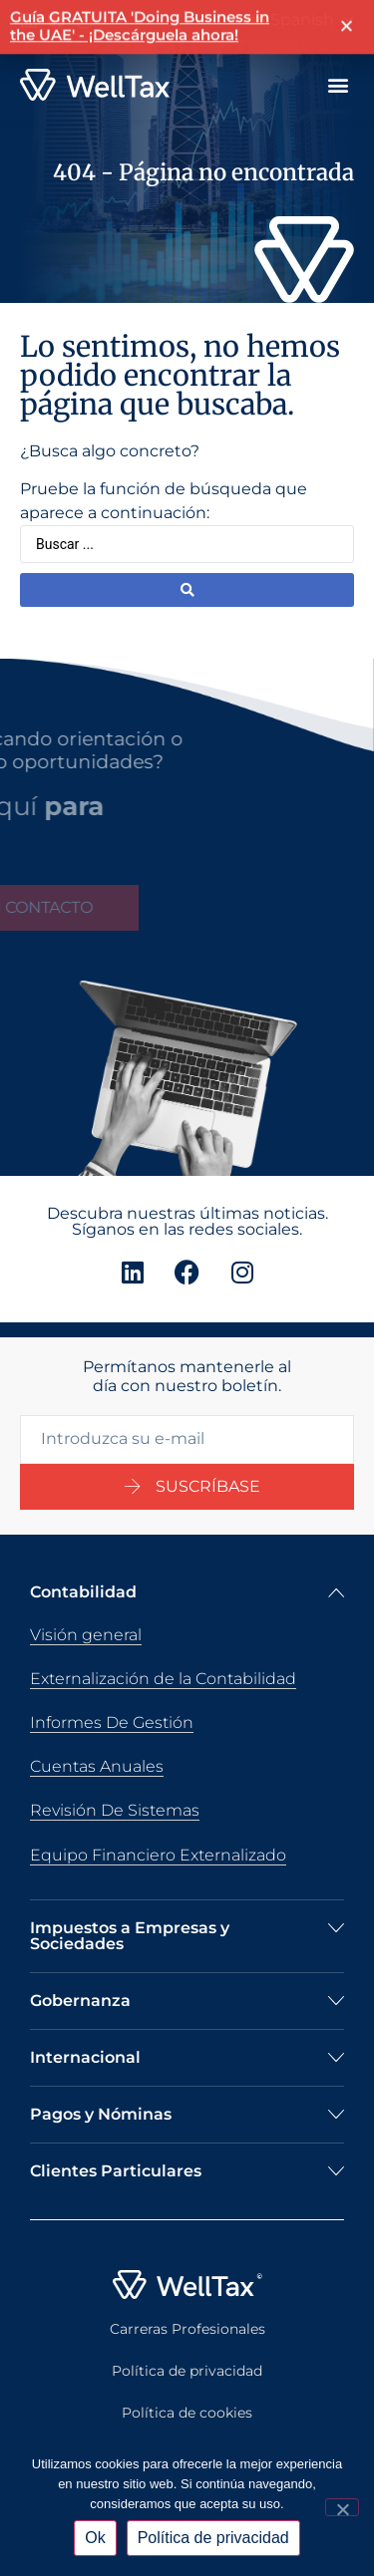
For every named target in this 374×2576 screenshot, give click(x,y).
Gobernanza (80, 2000)
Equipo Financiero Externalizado (158, 1855)
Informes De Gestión (111, 1722)
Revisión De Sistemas (114, 1810)
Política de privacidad (187, 2371)
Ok (95, 2537)
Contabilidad (83, 1591)
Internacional (85, 2057)
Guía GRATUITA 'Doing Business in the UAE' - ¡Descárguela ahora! (139, 22)
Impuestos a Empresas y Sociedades (129, 1935)
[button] (337, 85)
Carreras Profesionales (187, 2329)
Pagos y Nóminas (101, 2114)
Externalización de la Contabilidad (163, 1678)
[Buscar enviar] (187, 590)
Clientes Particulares (115, 2170)
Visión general (86, 1634)
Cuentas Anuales (97, 1766)
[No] (342, 2507)
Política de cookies (187, 2413)
